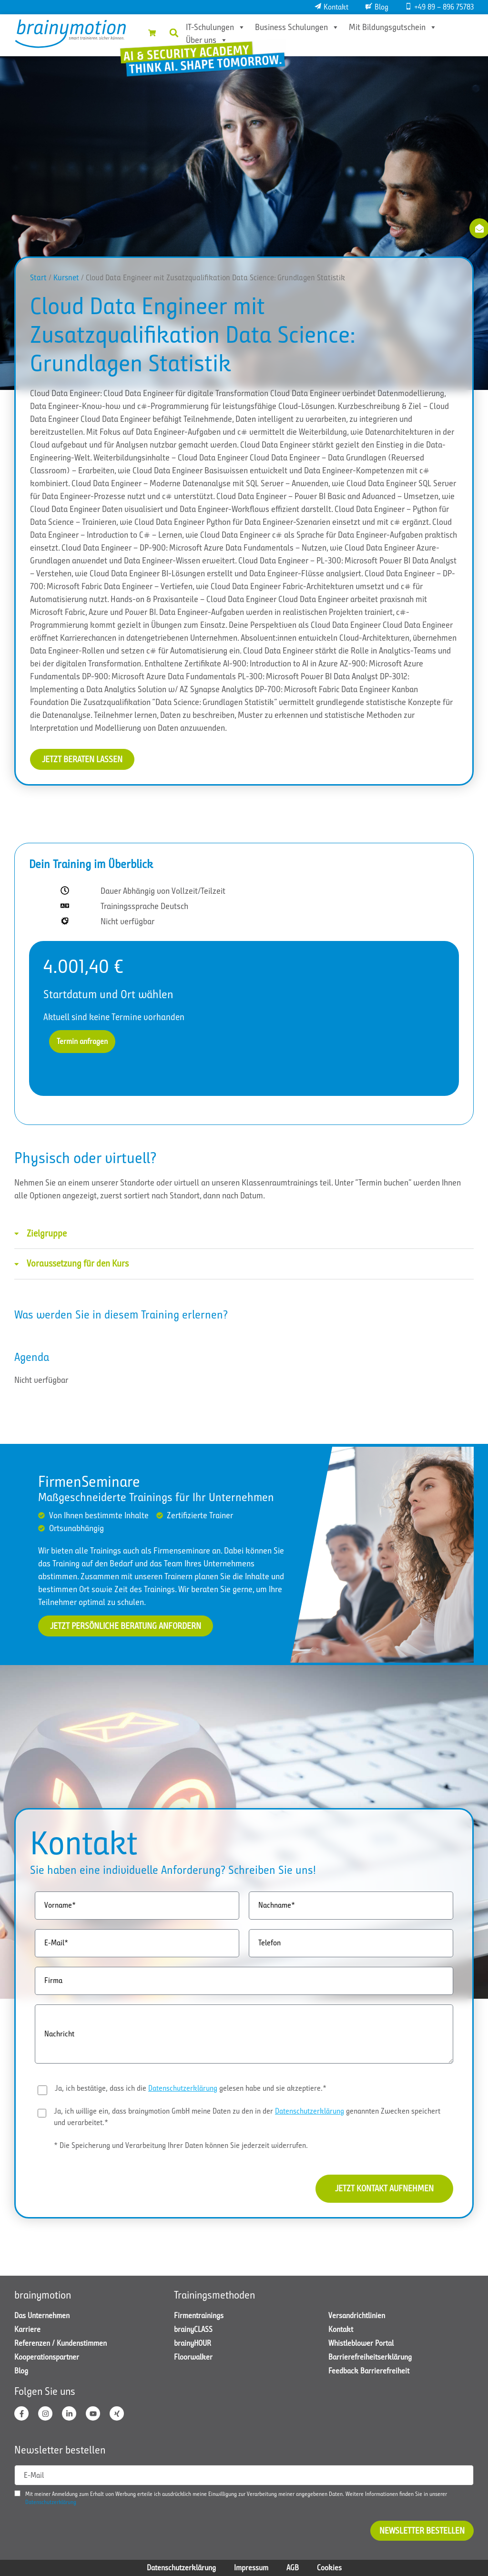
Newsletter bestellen (422, 2530)
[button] (174, 33)
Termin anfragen (82, 1041)
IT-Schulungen (215, 27)
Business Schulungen (297, 27)
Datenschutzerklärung (182, 2088)
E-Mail (34, 2475)
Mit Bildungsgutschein (393, 27)
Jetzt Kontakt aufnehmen (384, 2188)
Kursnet (66, 278)
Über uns (207, 40)
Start (38, 278)
